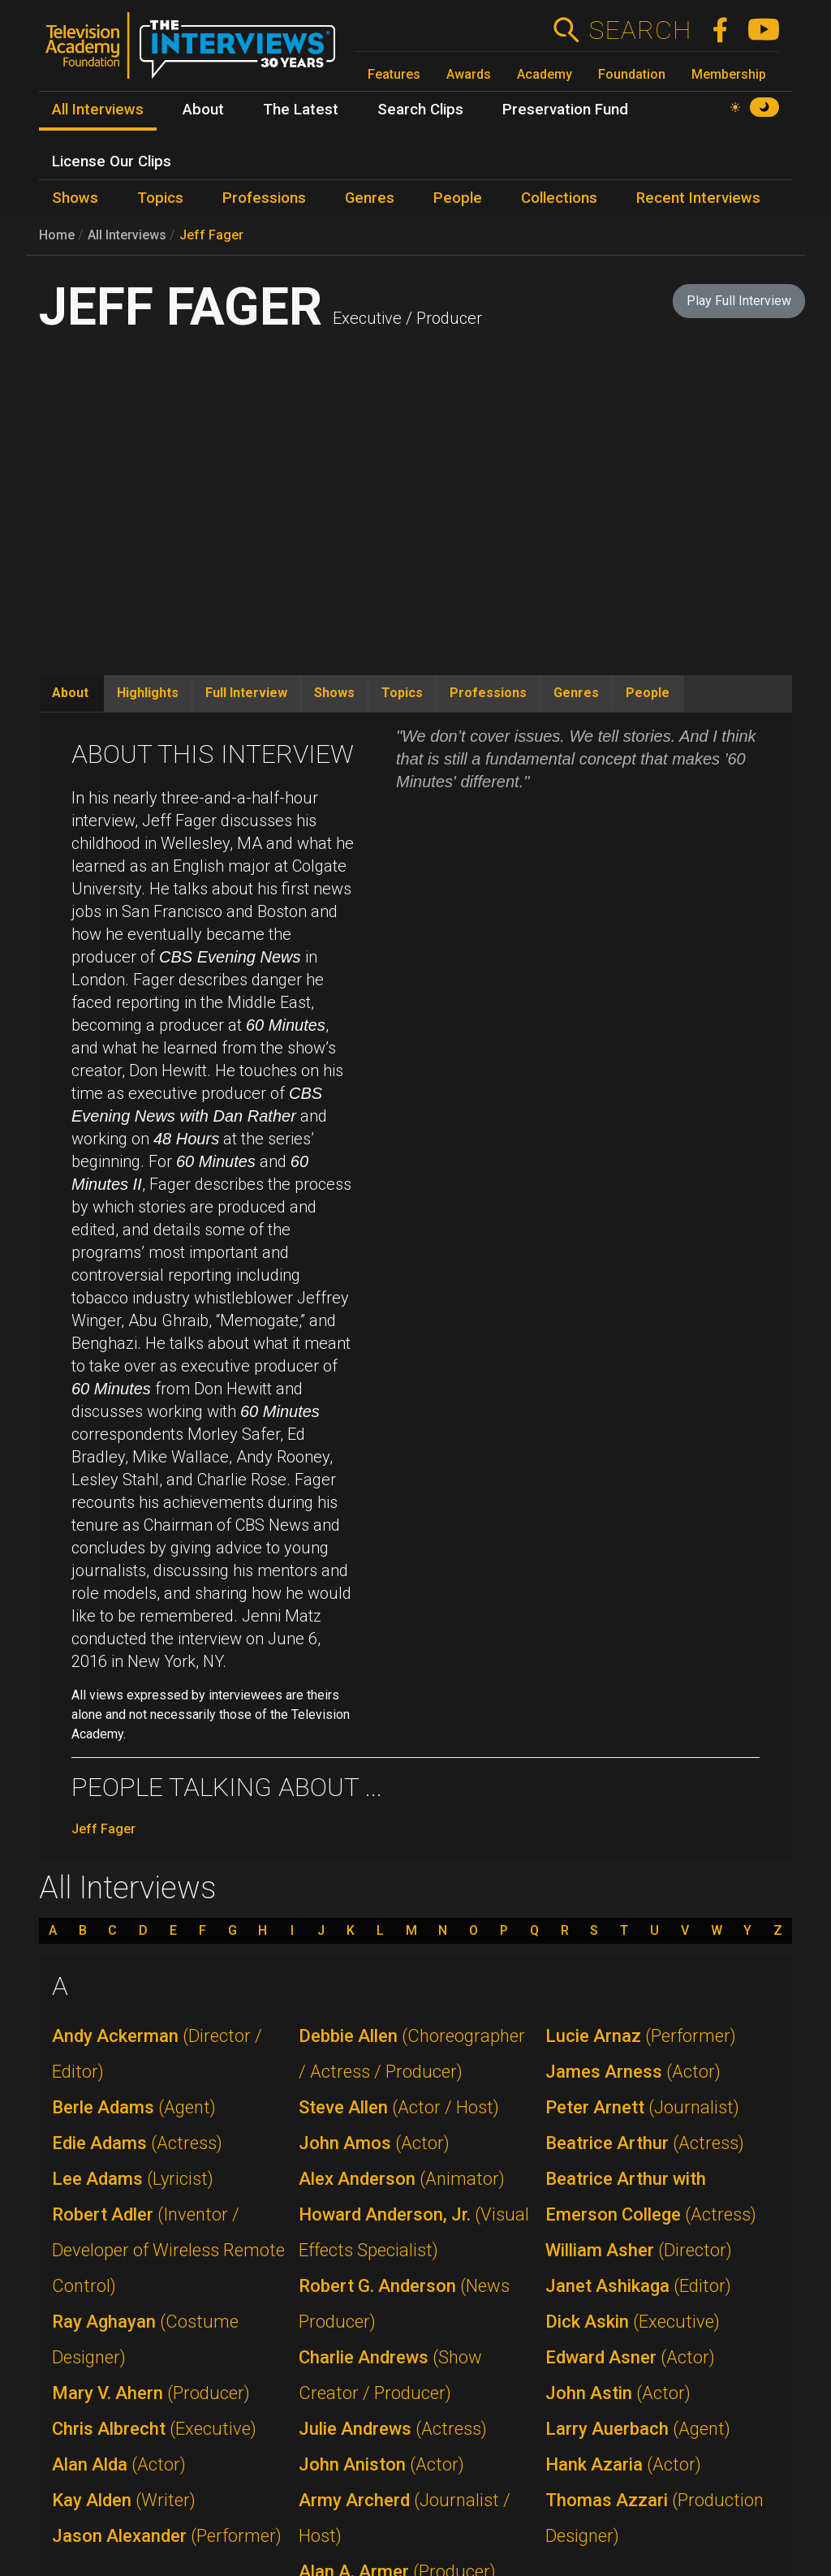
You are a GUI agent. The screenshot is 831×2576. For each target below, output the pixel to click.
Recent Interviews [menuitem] (698, 198)
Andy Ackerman (157, 2054)
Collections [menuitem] (559, 198)
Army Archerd (404, 2518)
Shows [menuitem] (75, 198)
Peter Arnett (642, 2107)
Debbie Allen (412, 2054)
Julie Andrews (393, 2429)
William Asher (638, 2250)
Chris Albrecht (154, 2429)
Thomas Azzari (654, 2518)
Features (394, 74)
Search (639, 30)
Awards (468, 74)
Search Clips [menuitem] (420, 109)
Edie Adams (137, 2143)
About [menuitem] (203, 109)
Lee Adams (132, 2179)
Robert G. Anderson (404, 2304)
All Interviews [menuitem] (98, 109)
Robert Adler (168, 2250)
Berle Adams (134, 2107)
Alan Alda (119, 2464)
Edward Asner (630, 2357)
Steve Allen (399, 2107)
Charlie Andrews (390, 2375)
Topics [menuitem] (160, 198)
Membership (728, 74)
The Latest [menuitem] (300, 109)
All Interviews (127, 235)
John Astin (618, 2393)
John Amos (374, 2143)
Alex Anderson (402, 2179)
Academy (544, 74)
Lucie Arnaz (640, 2036)
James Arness (633, 2071)
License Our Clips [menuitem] (111, 161)
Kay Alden (124, 2500)
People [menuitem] (457, 198)
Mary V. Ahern (151, 2393)
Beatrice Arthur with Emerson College (650, 2197)
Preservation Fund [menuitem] (565, 109)
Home (57, 235)
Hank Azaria (623, 2464)
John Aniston (381, 2464)
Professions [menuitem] (264, 198)
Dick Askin (632, 2321)
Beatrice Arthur (644, 2143)
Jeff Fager (211, 235)
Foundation (631, 74)
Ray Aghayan (145, 2339)
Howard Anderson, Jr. (414, 2232)
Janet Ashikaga (638, 2286)
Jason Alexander (167, 2536)
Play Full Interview (739, 300)
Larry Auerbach (637, 2429)
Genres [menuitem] (369, 198)
